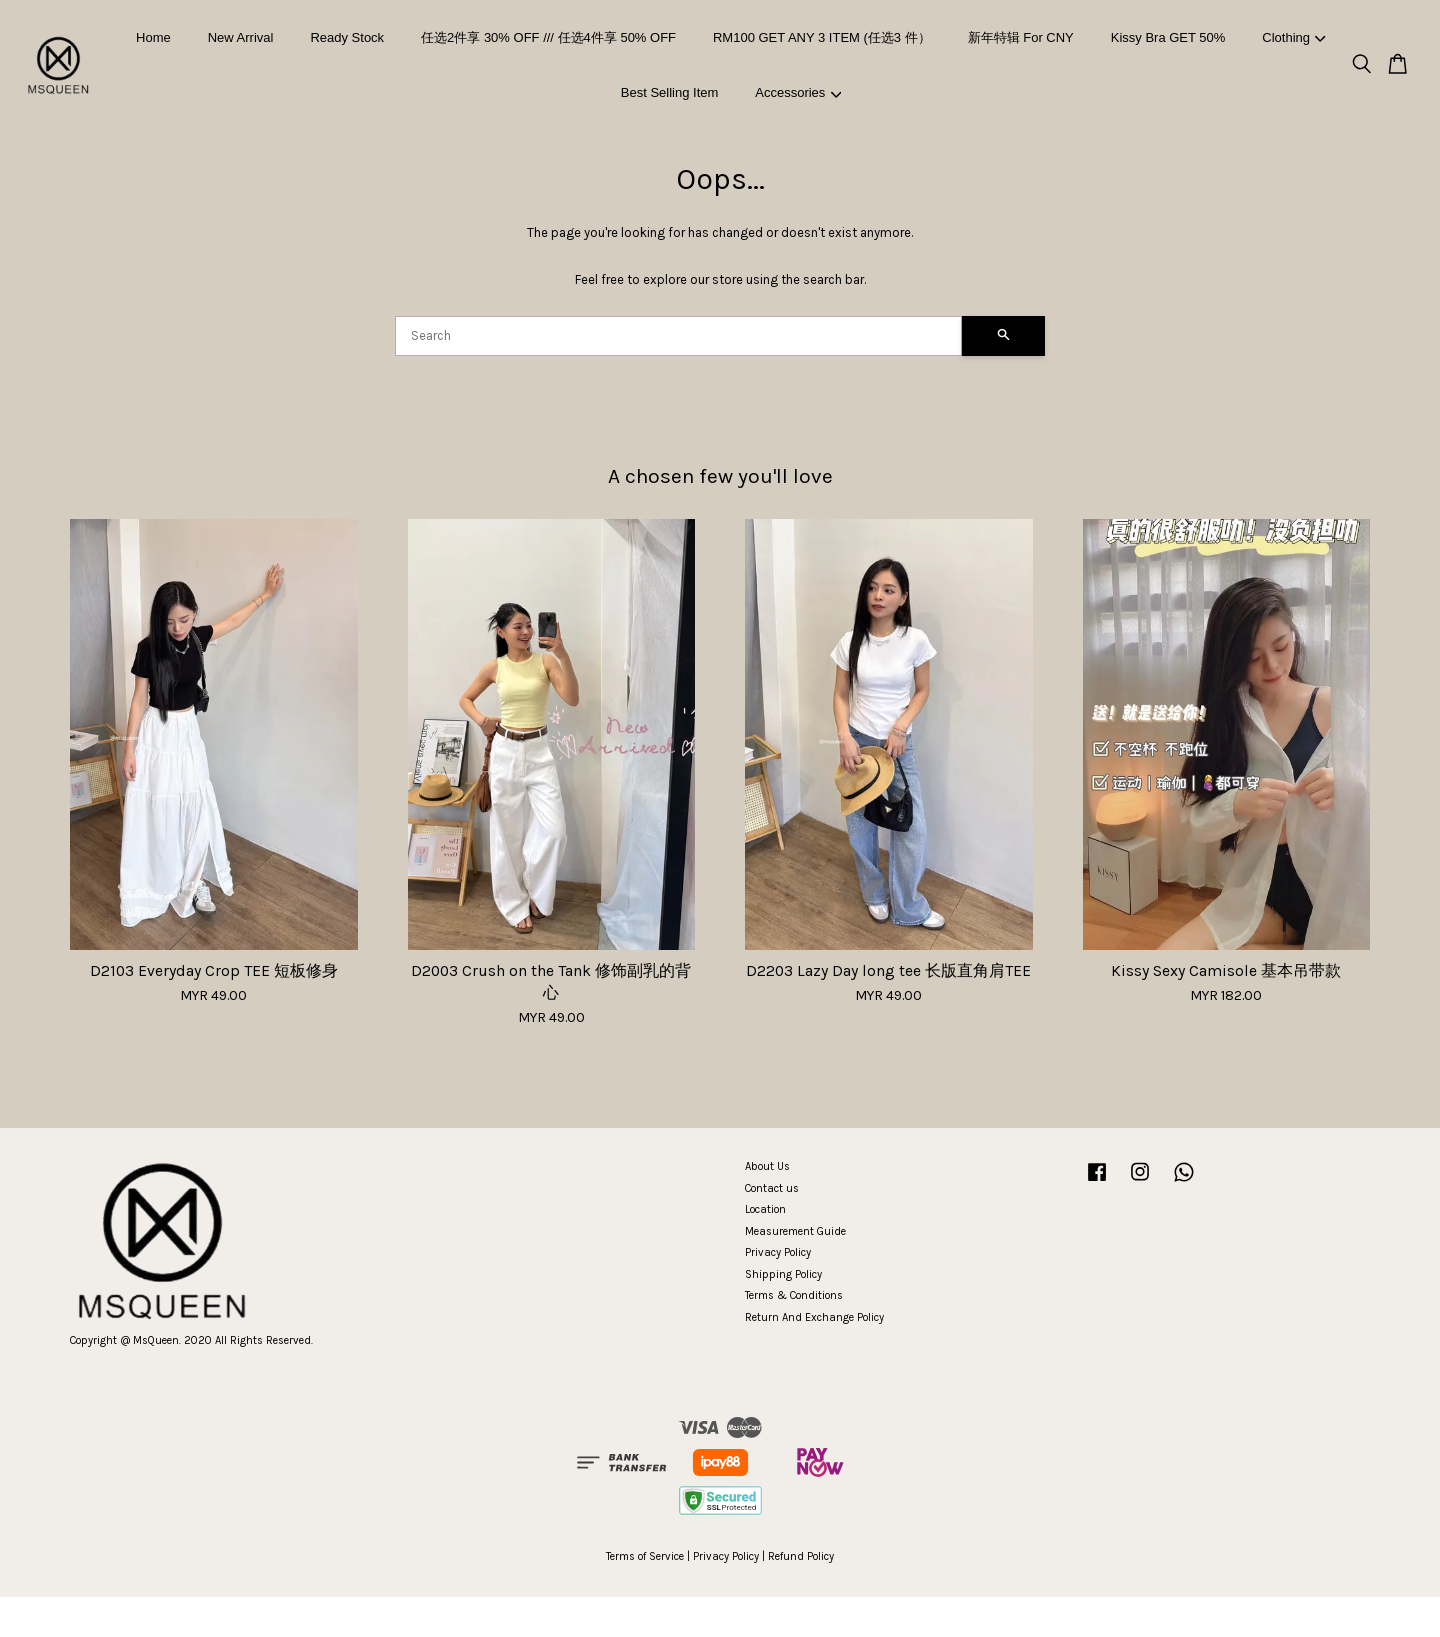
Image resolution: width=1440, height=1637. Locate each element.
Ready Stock (347, 37)
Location (765, 1209)
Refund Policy (801, 1556)
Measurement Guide (795, 1231)
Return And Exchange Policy (814, 1317)
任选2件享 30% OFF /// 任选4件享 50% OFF (548, 37)
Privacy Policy (778, 1252)
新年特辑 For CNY (1021, 37)
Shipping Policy (783, 1274)
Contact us (772, 1188)
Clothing (1293, 37)
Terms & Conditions (794, 1295)
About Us (767, 1166)
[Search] (678, 336)
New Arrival (241, 37)
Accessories (798, 92)
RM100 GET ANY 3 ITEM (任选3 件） (822, 37)
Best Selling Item (670, 92)
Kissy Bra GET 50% (1168, 37)
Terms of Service (645, 1556)
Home (153, 37)
